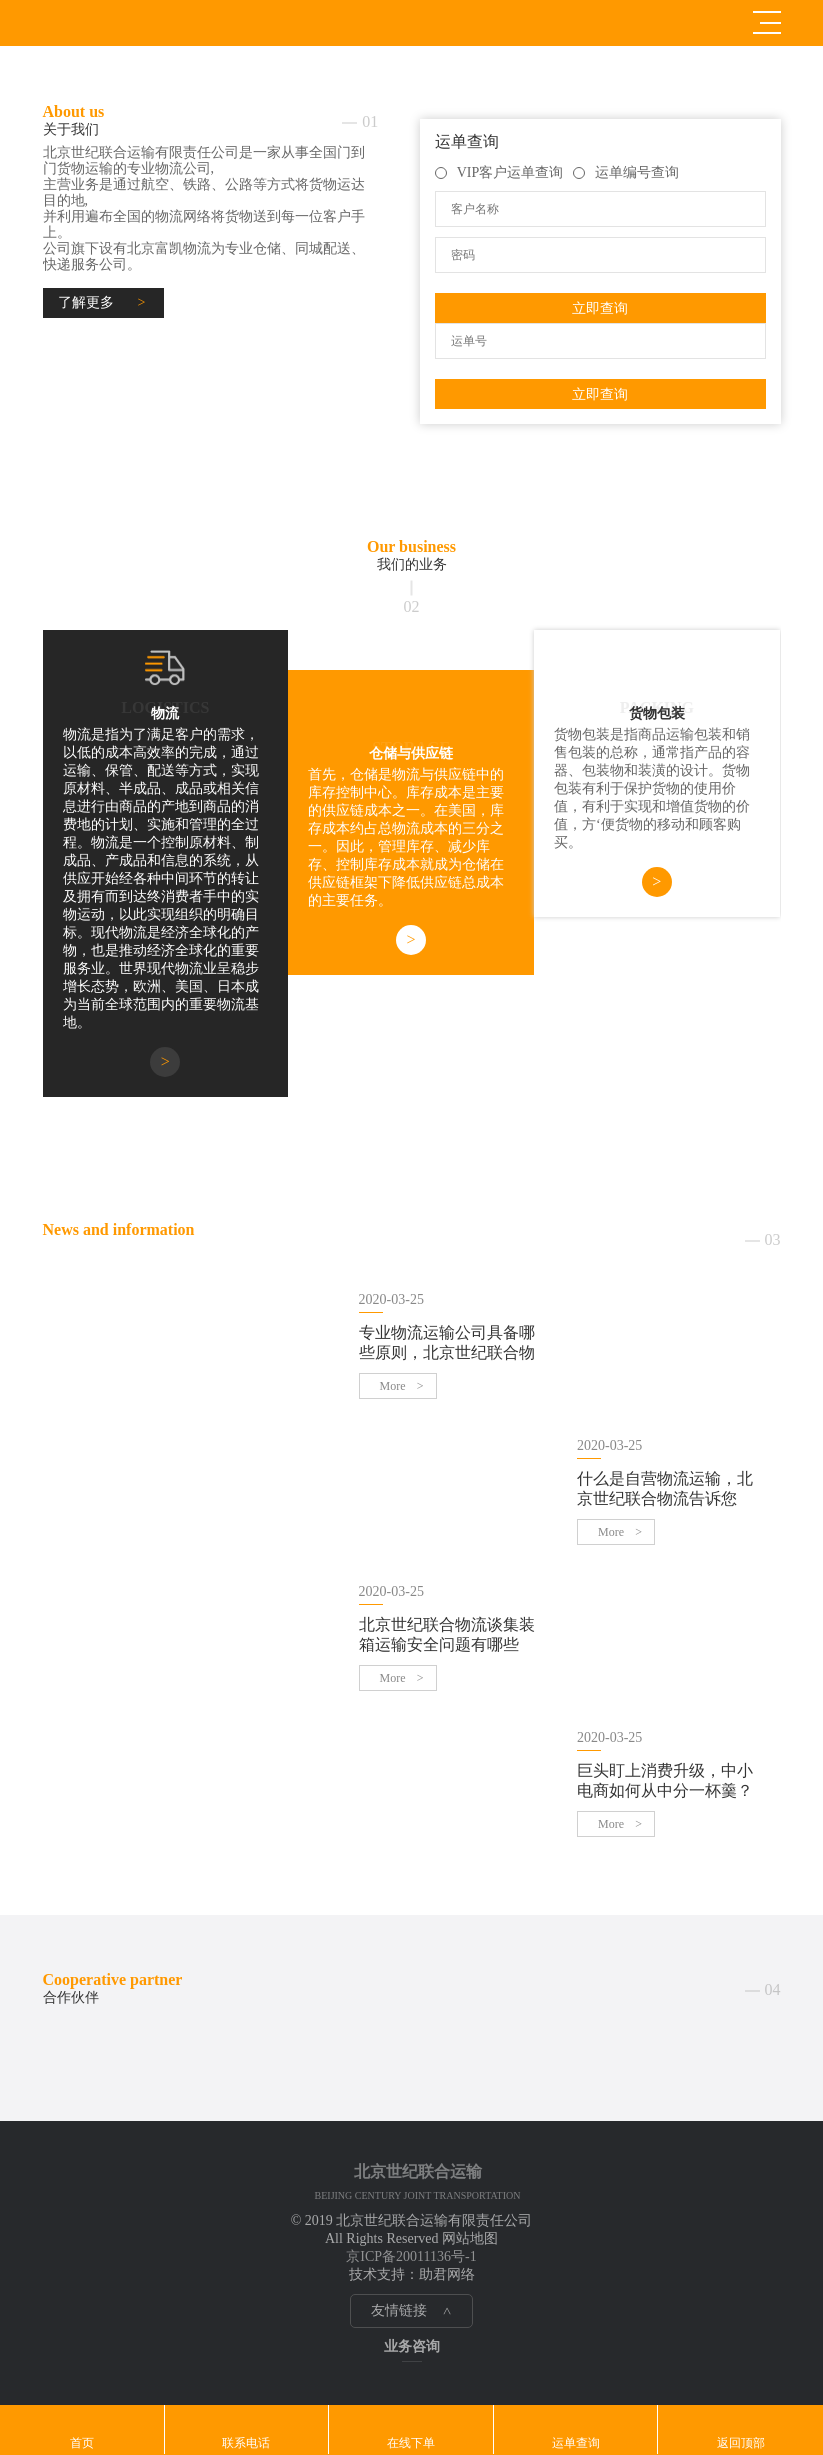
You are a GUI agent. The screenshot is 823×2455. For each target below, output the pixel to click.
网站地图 (470, 2238)
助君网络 (447, 2274)
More (393, 1386)
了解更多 (86, 302)
